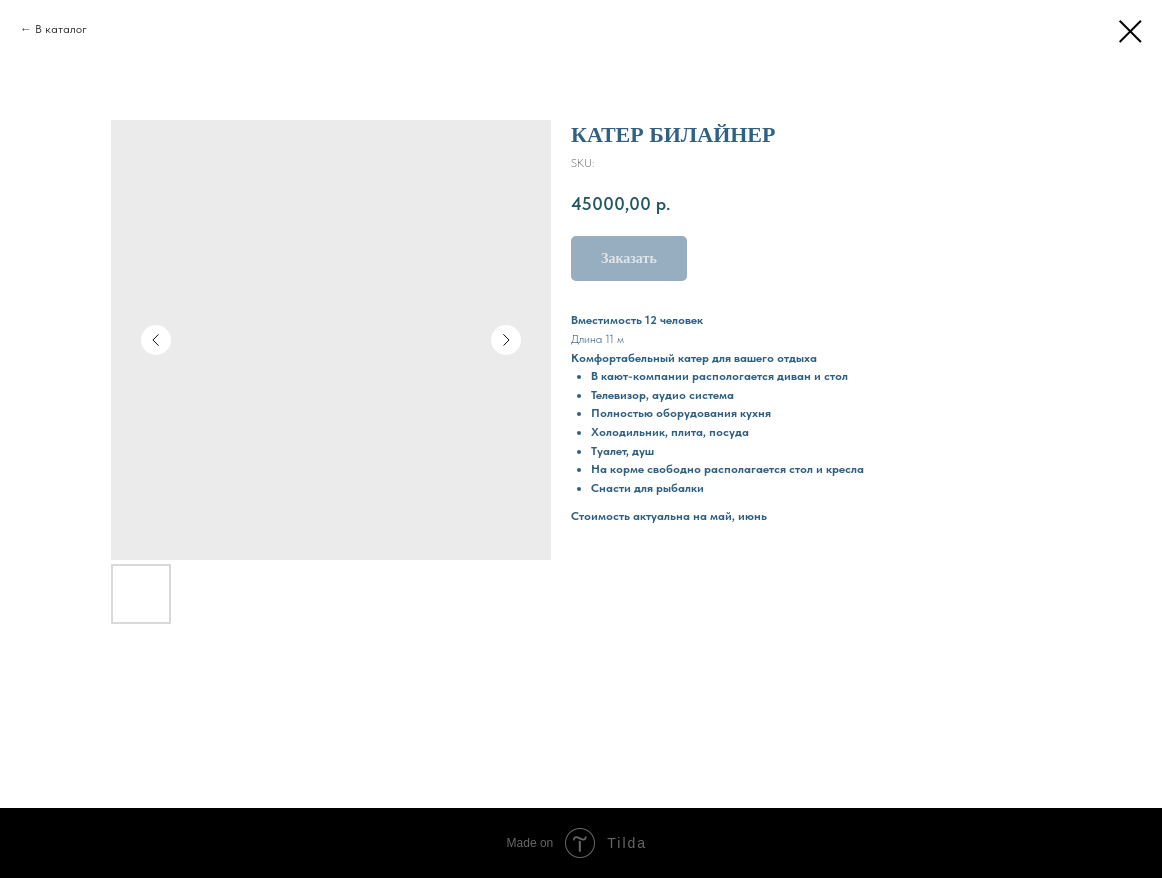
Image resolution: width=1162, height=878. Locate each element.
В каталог (61, 29)
